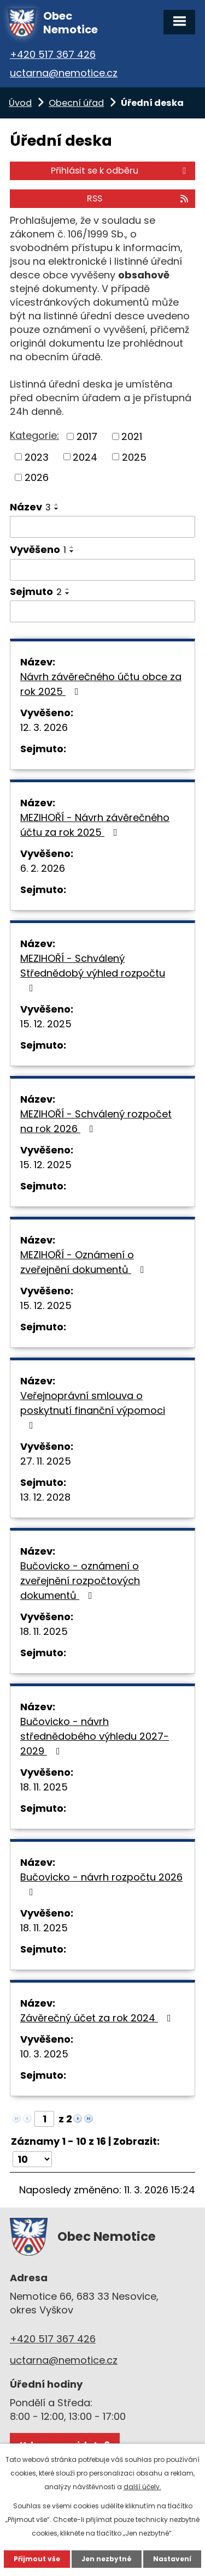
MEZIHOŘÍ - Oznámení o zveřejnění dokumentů (84, 1262)
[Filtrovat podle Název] (102, 527)
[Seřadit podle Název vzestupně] (57, 504)
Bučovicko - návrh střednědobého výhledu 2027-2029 (94, 1736)
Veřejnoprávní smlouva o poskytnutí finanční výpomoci (92, 1409)
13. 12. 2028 (45, 1497)
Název (30, 507)
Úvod (20, 103)
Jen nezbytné (106, 2558)
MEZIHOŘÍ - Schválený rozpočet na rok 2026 (96, 1121)
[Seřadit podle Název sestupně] (57, 509)
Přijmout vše (37, 2558)
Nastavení (172, 2558)
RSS (138, 198)
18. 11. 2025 (44, 1631)
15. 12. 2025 (46, 1024)
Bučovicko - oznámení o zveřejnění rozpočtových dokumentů (80, 1580)
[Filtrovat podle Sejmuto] (102, 611)
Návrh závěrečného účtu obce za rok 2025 (100, 684)
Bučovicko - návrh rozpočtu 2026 (101, 1883)
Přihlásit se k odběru (120, 170)
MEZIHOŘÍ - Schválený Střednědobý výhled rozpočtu (92, 972)
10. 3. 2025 (44, 2054)
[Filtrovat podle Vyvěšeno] (102, 570)
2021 (131, 436)
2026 (37, 477)
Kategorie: (34, 435)
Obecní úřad (76, 103)
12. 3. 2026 (44, 727)
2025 (134, 456)
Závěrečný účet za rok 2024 (97, 2018)
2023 (37, 456)
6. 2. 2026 (42, 868)
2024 (85, 456)
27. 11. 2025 (45, 1461)
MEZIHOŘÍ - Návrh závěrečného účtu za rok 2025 (94, 825)
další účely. (142, 2486)
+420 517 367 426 (53, 54)
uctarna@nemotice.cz (64, 73)
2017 (87, 436)
